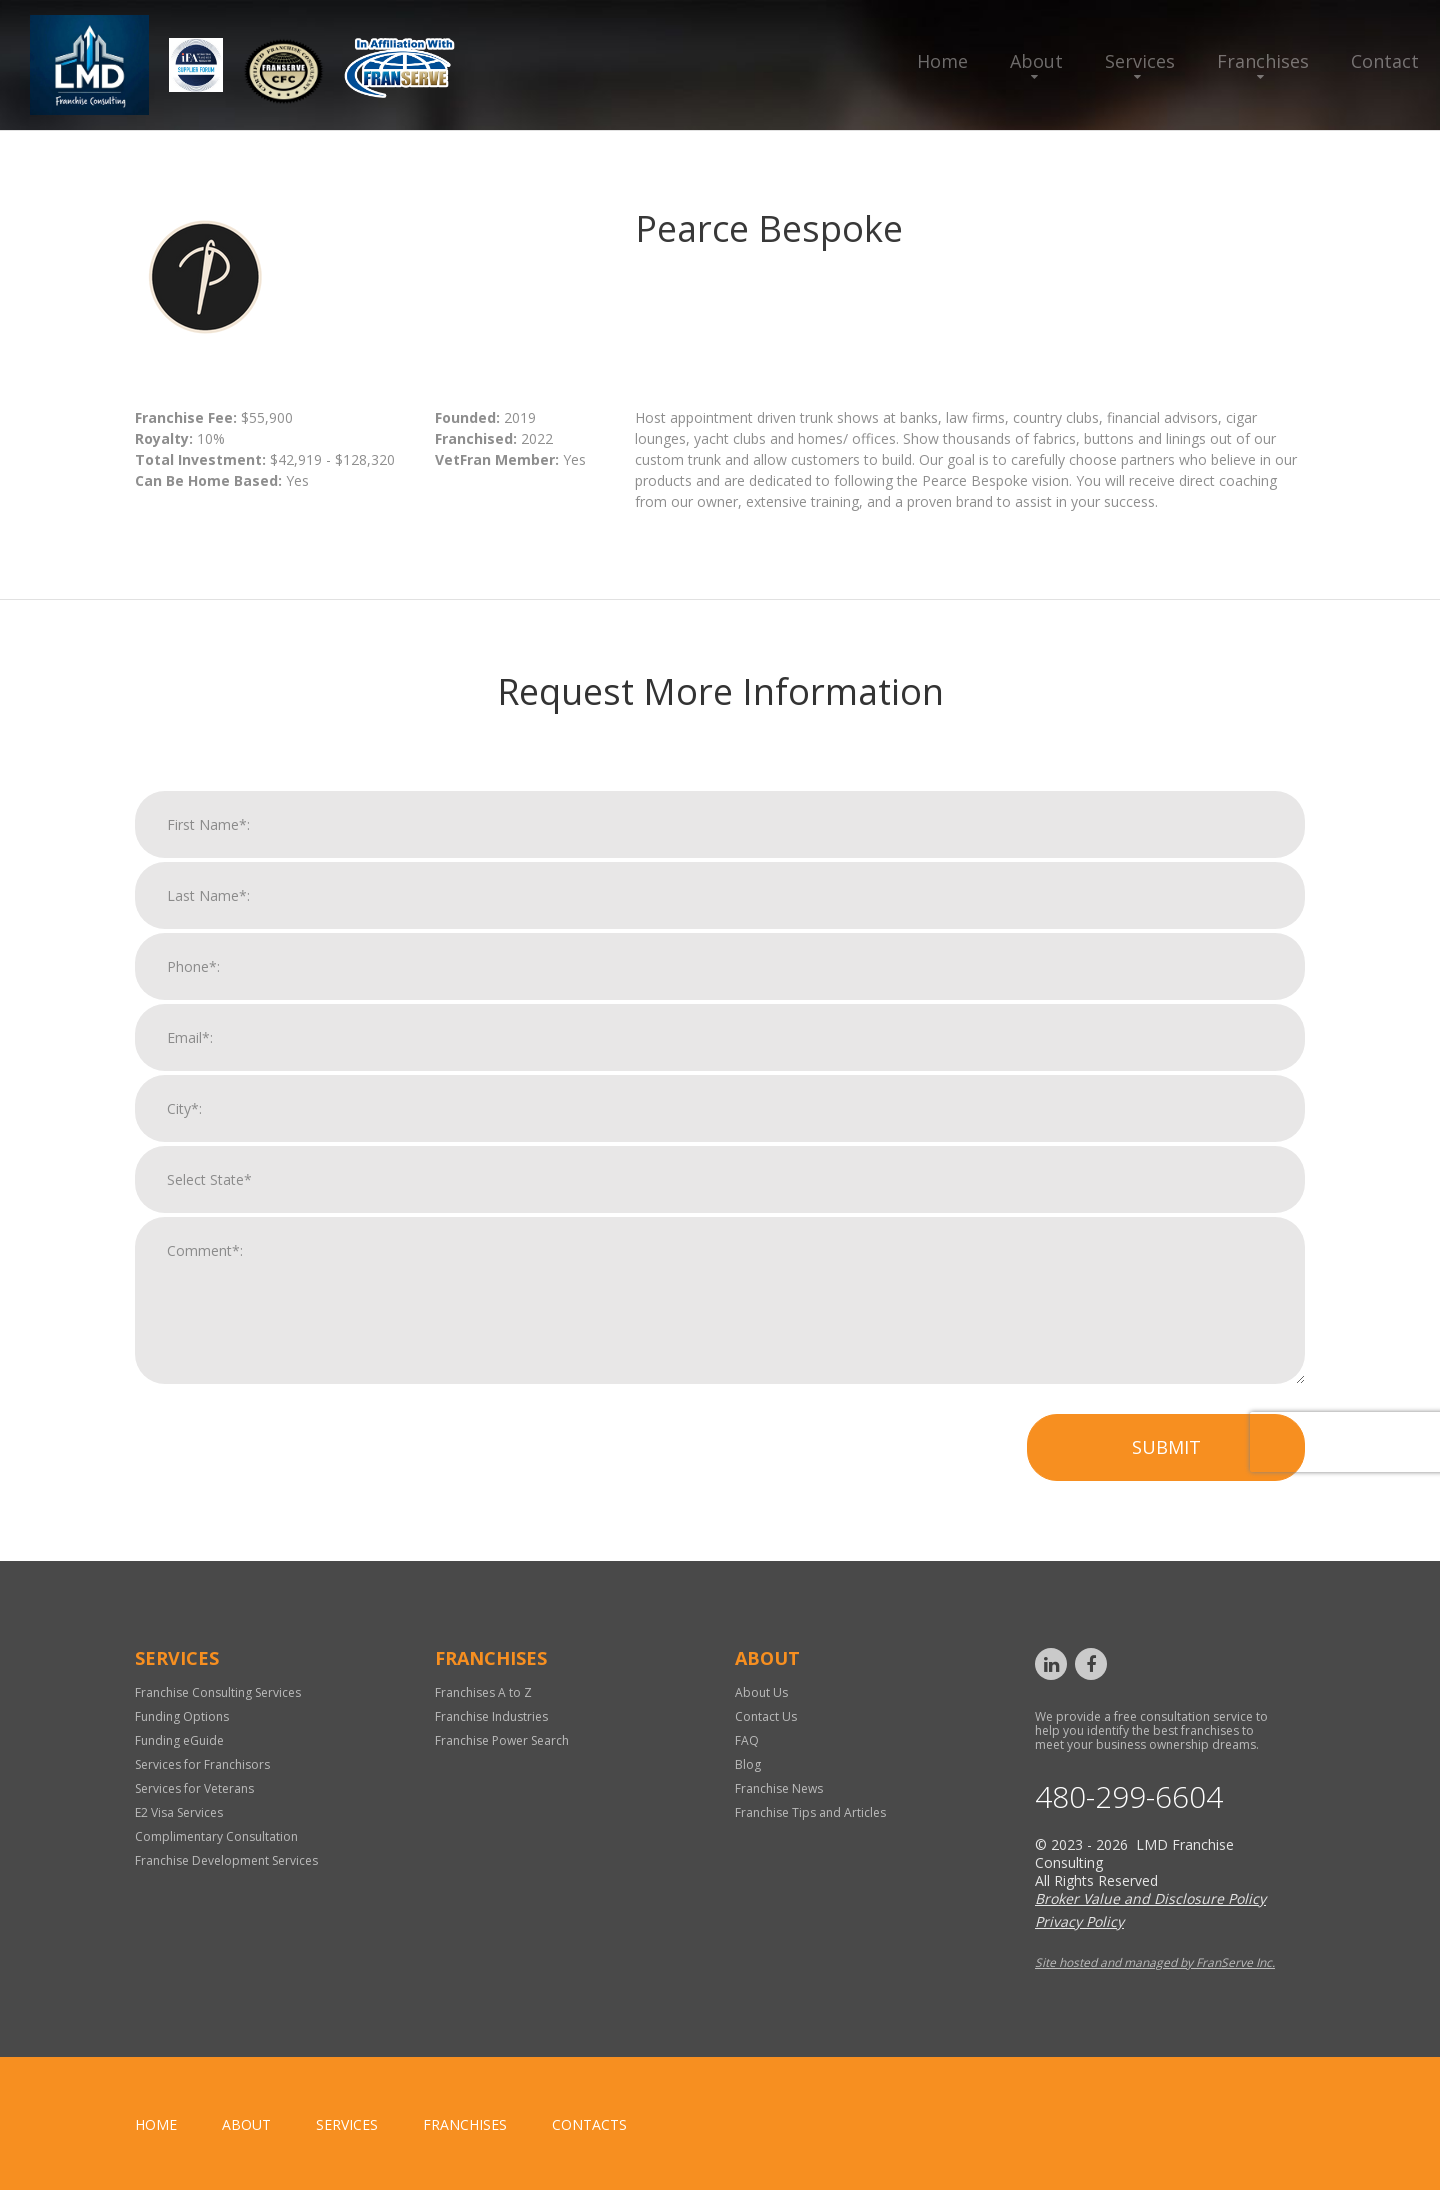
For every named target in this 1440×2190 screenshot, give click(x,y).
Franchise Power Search (502, 1740)
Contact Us (766, 1716)
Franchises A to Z (483, 1692)
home (156, 2124)
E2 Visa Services (179, 1812)
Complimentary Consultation (216, 1836)
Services (1140, 61)
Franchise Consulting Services (218, 1692)
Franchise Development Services (226, 1860)
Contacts (589, 2124)
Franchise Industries (491, 1716)
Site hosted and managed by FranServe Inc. (1155, 1962)
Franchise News (779, 1788)
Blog (748, 1764)
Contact (1385, 61)
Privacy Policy (1079, 1921)
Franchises (1263, 61)
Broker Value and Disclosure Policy (1150, 1898)
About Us (761, 1692)
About (1036, 61)
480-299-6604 (1129, 1797)
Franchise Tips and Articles (810, 1812)
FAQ (747, 1740)
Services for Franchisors (202, 1764)
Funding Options (182, 1716)
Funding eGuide (179, 1740)
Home (942, 61)
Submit (1166, 1467)
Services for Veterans (194, 1788)
